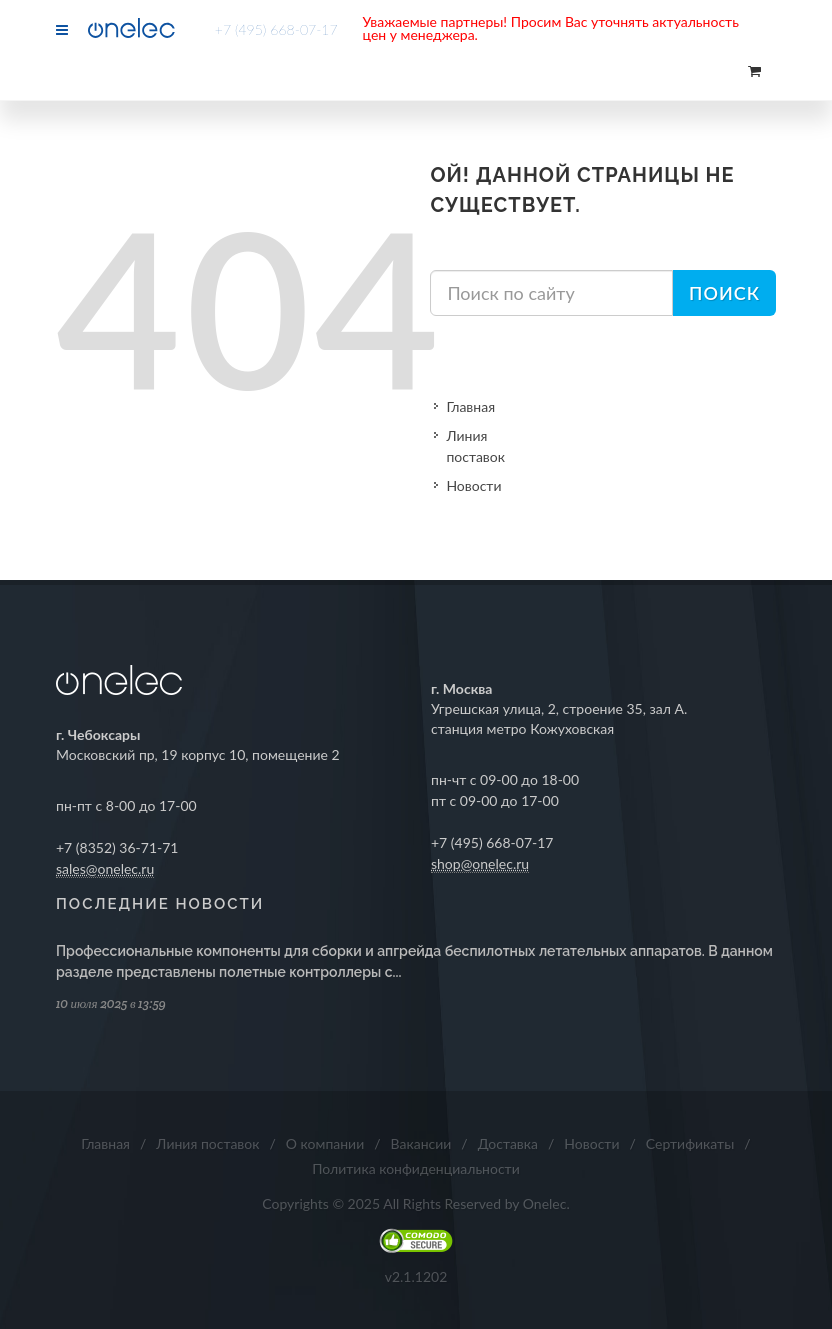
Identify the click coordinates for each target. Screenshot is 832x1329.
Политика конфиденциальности (416, 1168)
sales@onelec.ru (105, 868)
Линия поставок (475, 446)
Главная (470, 406)
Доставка (508, 1143)
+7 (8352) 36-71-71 (117, 847)
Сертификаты (690, 1143)
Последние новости (160, 904)
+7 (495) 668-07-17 (276, 29)
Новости (473, 485)
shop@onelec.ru (480, 863)
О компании (325, 1143)
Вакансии (421, 1143)
